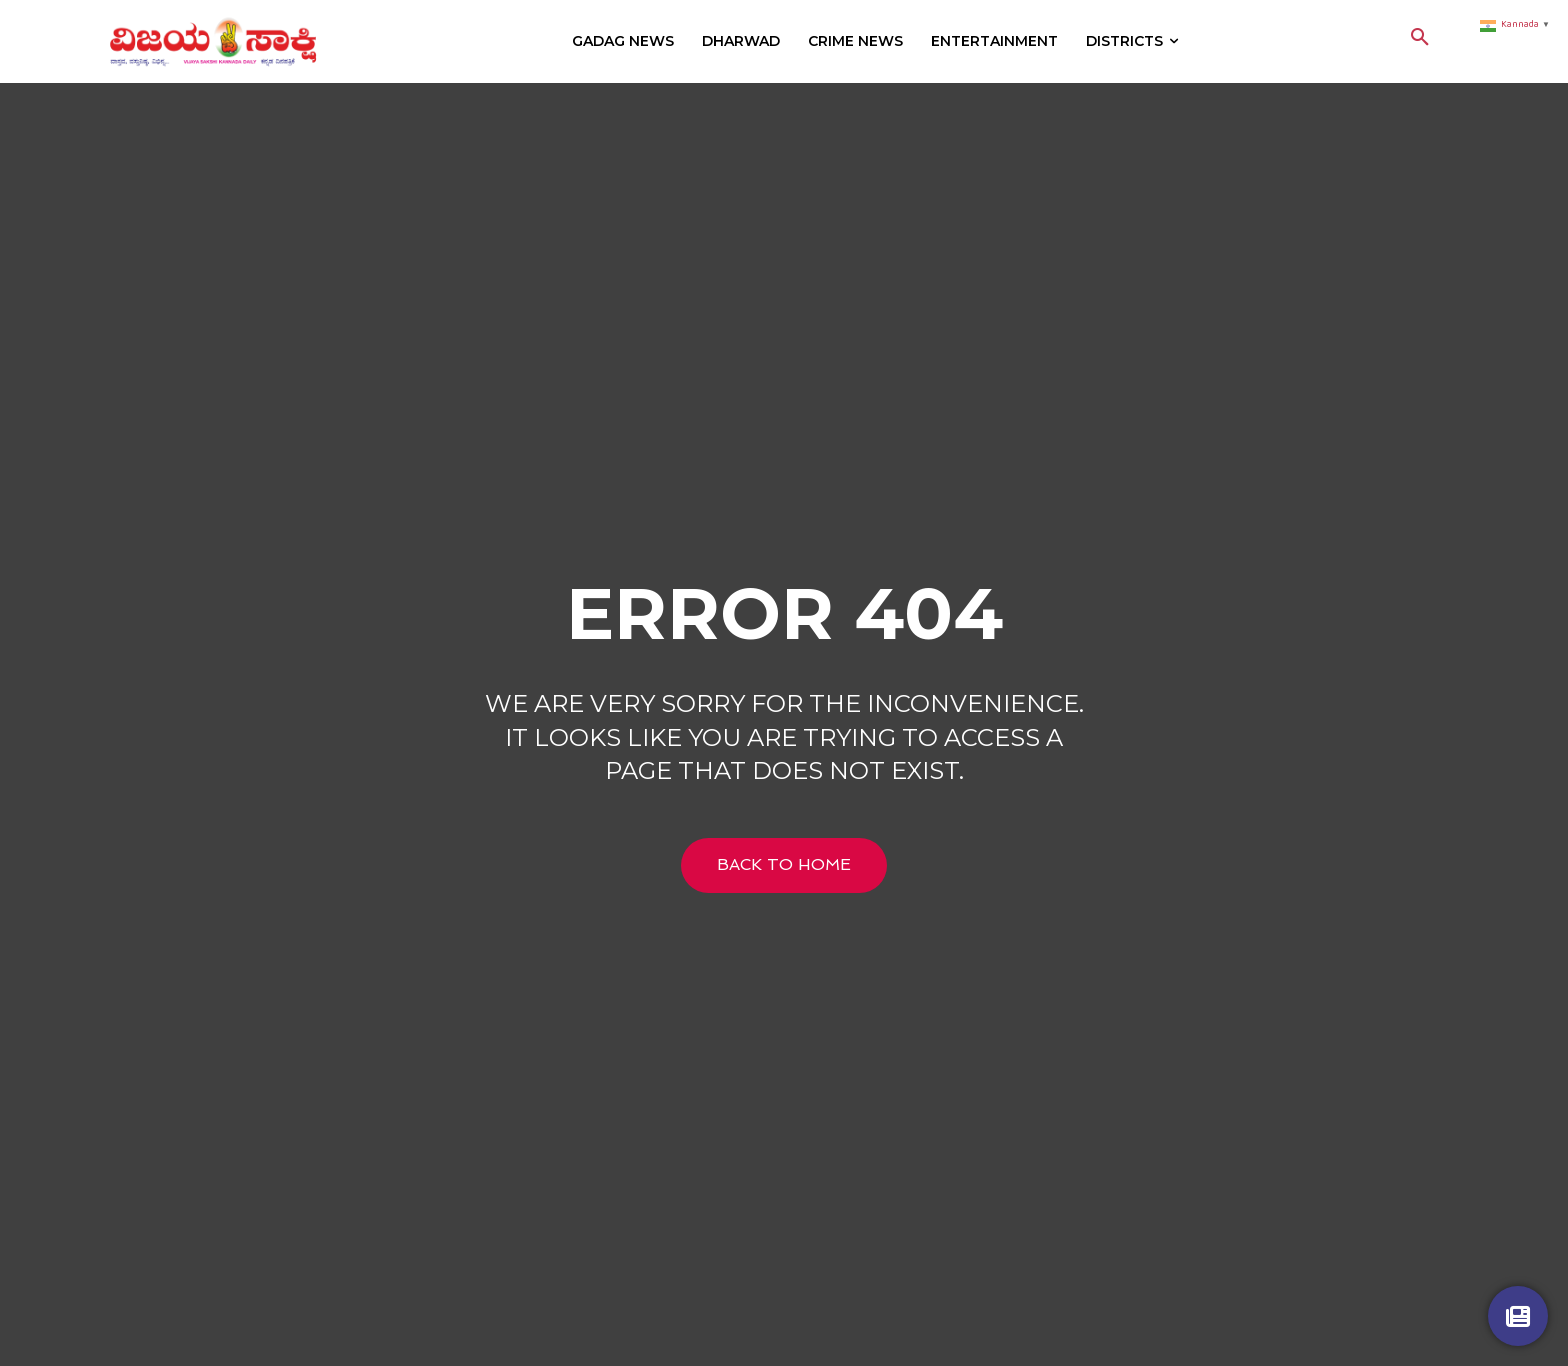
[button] (1420, 41)
